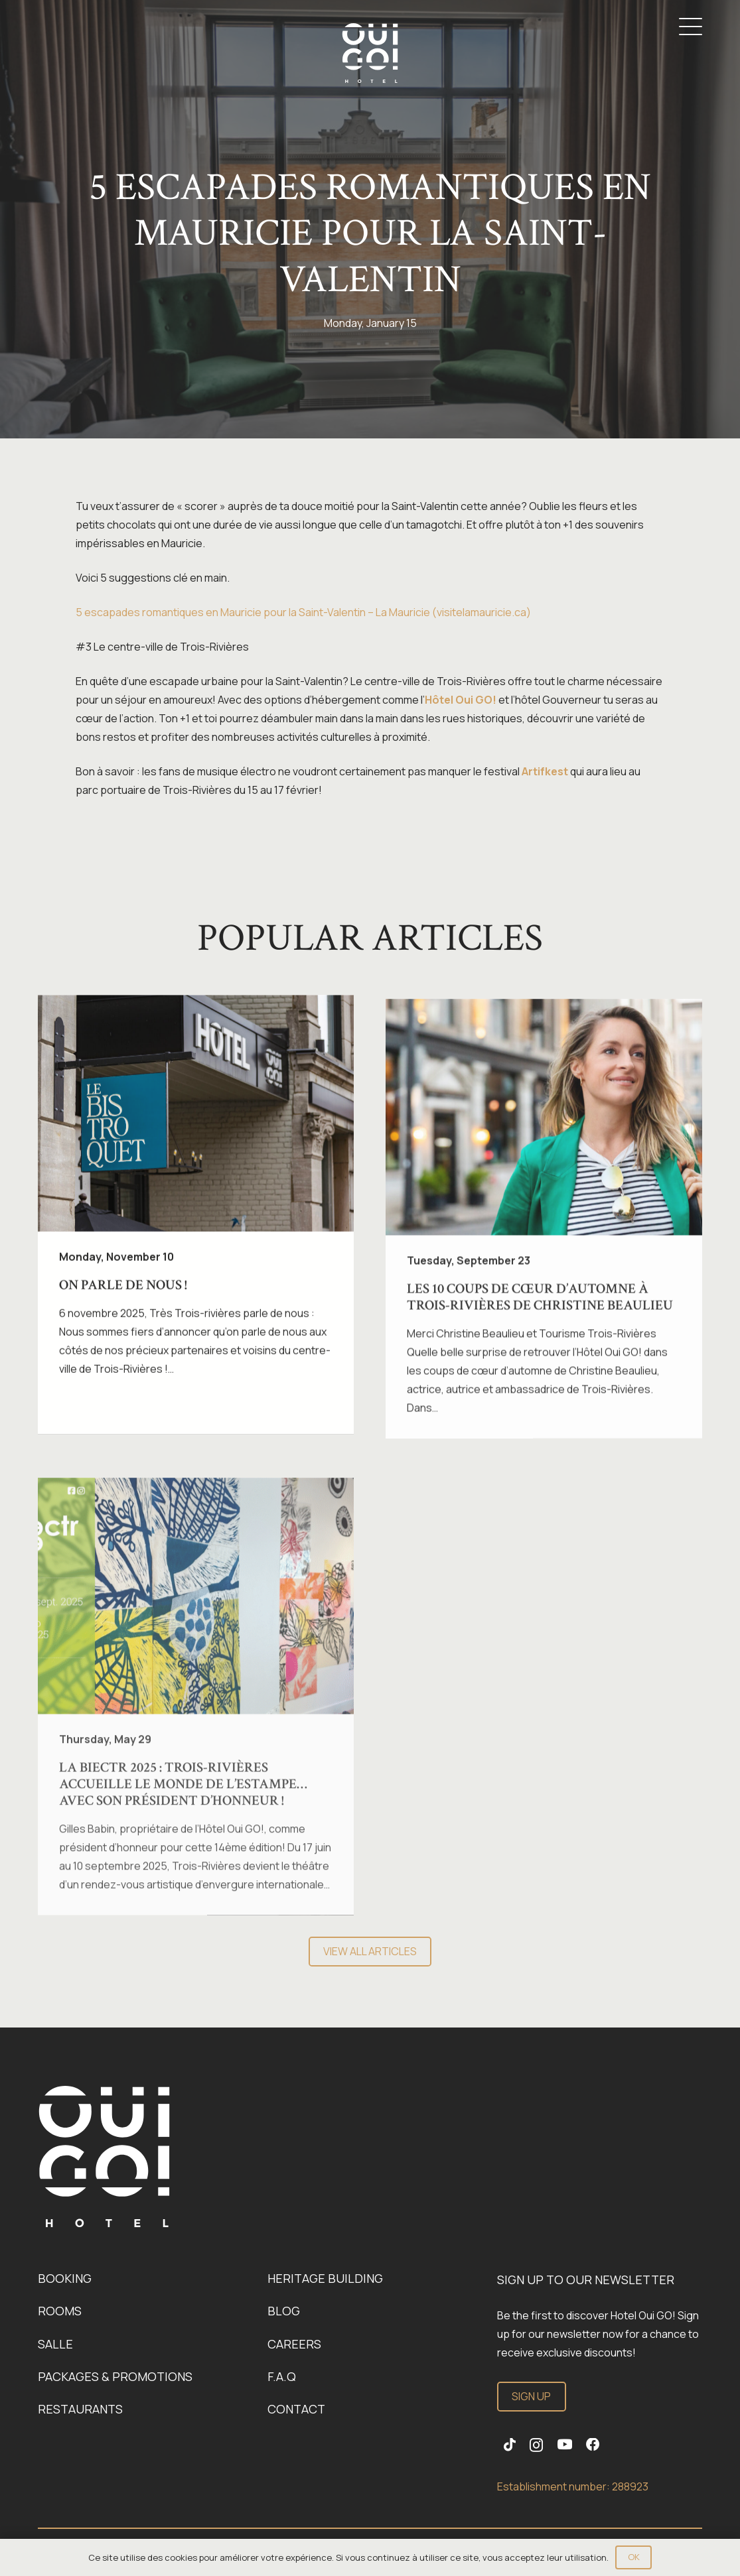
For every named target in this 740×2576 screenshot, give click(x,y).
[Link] (104, 2156)
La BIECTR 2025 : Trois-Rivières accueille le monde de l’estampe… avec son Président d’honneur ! (183, 1808)
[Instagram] (536, 2445)
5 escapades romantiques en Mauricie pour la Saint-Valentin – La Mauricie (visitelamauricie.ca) (303, 612)
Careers (294, 2344)
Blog (283, 2311)
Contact (296, 2409)
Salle (55, 2344)
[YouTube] (564, 2445)
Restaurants (80, 2409)
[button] (690, 26)
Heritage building (325, 2278)
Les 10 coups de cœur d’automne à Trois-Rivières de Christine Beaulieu (540, 1310)
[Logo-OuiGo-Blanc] (370, 53)
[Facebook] (593, 2445)
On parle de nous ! (123, 1292)
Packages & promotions (115, 2376)
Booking (65, 2278)
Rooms (60, 2311)
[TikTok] (510, 2445)
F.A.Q (281, 2376)
